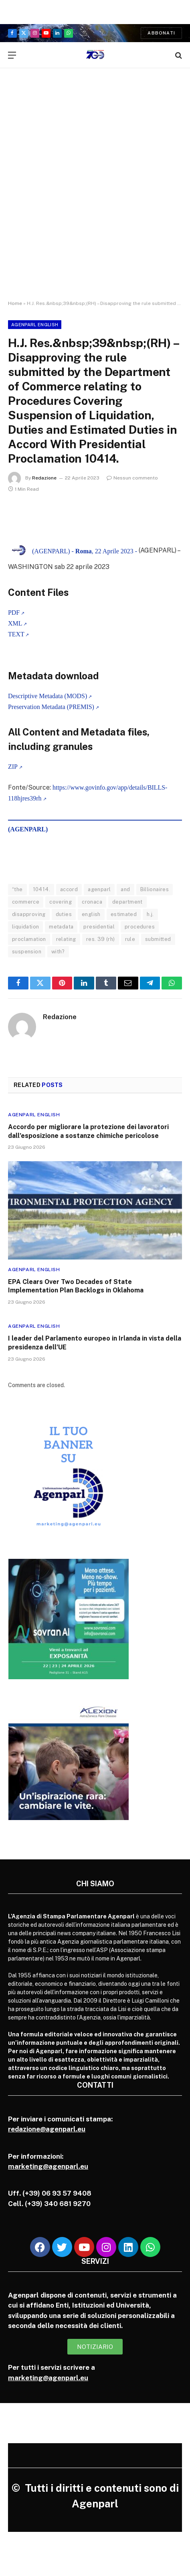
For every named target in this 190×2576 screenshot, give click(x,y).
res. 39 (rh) (100, 939)
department (127, 902)
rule (130, 939)
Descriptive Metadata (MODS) (47, 696)
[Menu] (12, 55)
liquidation (25, 927)
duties (64, 914)
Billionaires (154, 889)
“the (17, 889)
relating (66, 939)
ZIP (13, 766)
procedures (140, 927)
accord (69, 889)
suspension (26, 952)
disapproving (29, 914)
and (125, 889)
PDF (14, 612)
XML (15, 623)
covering (60, 902)
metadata (61, 927)
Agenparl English (34, 324)
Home (15, 303)
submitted (158, 939)
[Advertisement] (95, 191)
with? (58, 952)
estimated (124, 914)
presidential (99, 927)
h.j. (150, 914)
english (91, 914)
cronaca (92, 902)
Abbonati (161, 32)
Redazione (44, 478)
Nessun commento (132, 478)
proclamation (29, 939)
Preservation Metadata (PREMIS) (51, 706)
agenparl (99, 889)
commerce (25, 902)
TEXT (16, 634)
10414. (41, 889)
